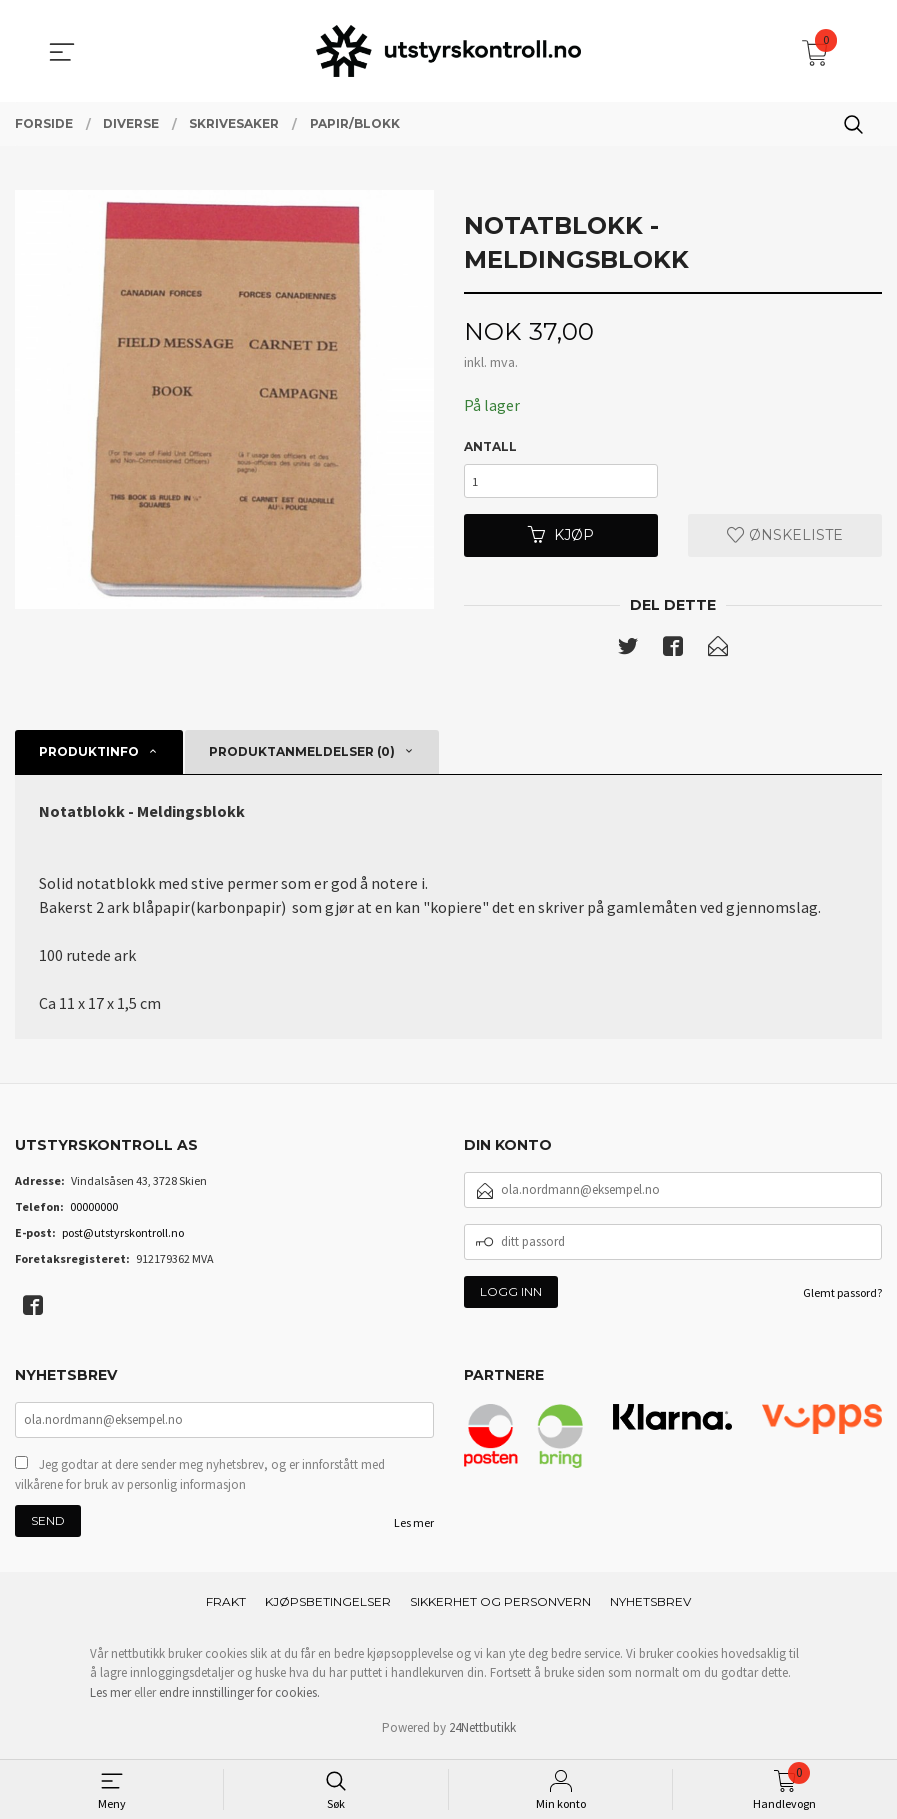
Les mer (414, 1527)
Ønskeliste (785, 537)
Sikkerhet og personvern (500, 1606)
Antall (490, 446)
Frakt (226, 1606)
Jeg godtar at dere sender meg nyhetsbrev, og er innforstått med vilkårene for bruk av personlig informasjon (200, 1479)
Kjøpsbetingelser (328, 1606)
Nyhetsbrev (650, 1606)
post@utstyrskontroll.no (123, 1235)
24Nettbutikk (482, 1732)
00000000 (94, 1209)
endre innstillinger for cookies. (239, 1697)
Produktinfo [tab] (89, 754)
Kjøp (561, 537)
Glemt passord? (842, 1295)
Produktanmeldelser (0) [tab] (302, 754)
